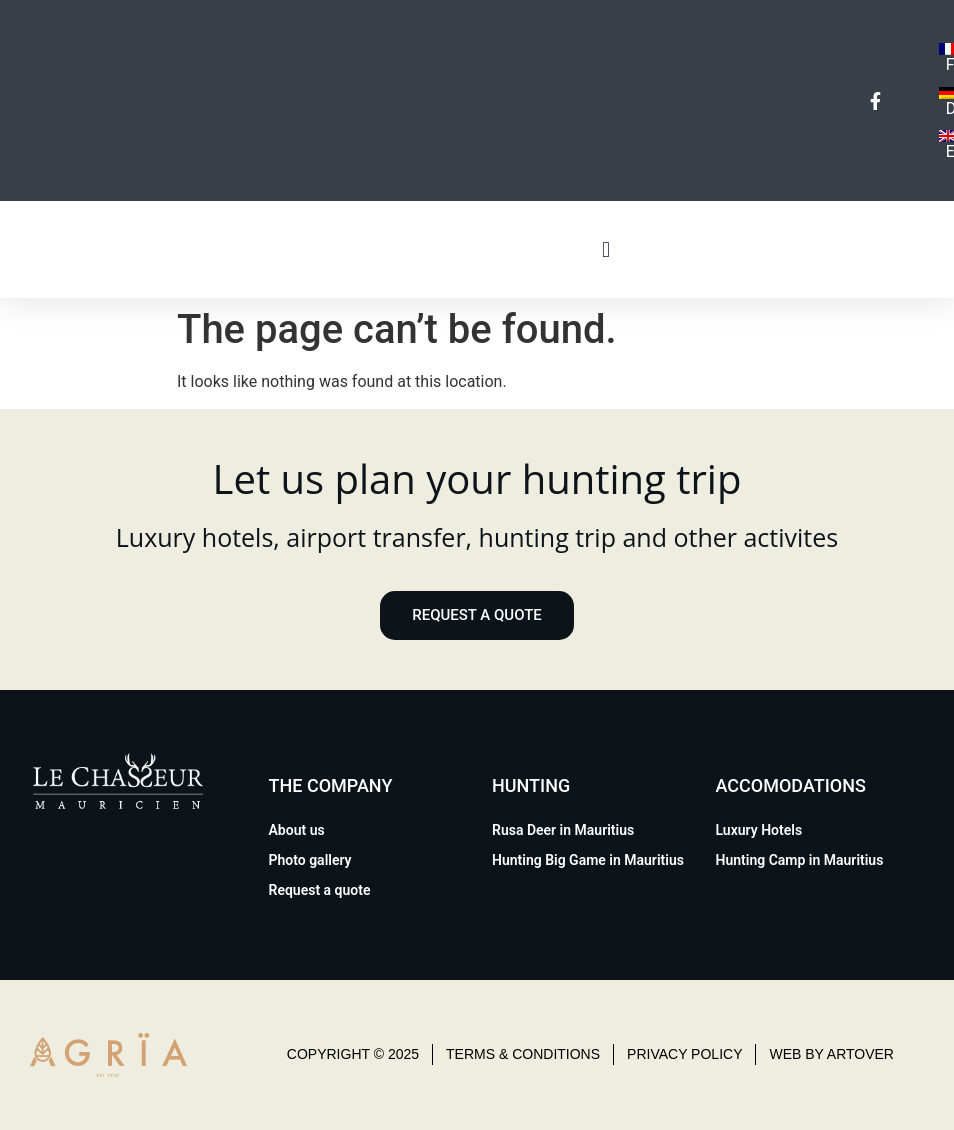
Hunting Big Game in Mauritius (588, 860)
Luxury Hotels (759, 830)
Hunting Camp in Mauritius (800, 860)
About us (297, 830)
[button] (606, 249)
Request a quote (320, 890)
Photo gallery (310, 860)
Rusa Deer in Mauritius (563, 830)
